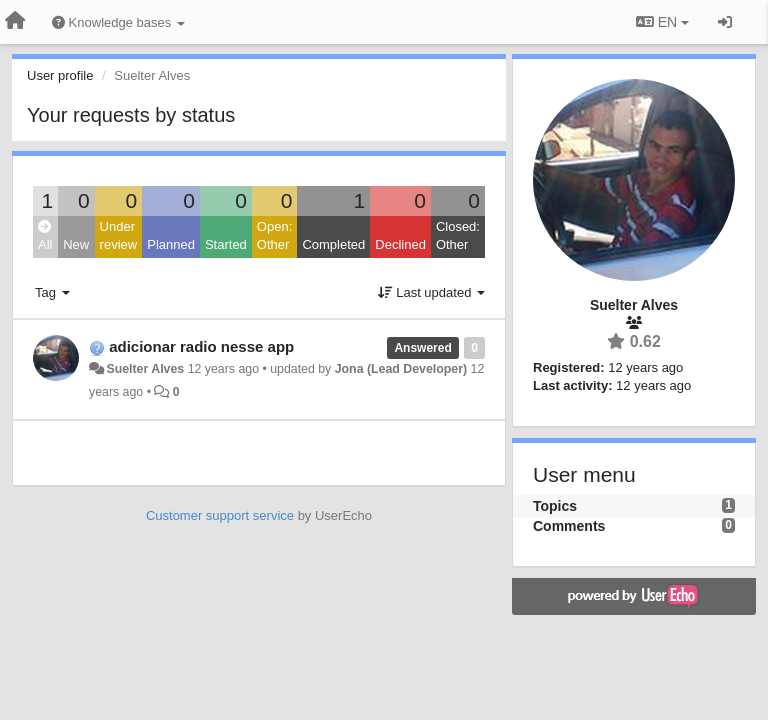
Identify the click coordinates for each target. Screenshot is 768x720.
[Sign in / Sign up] (725, 22)
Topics (555, 506)
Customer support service (220, 515)
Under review (119, 236)
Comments (569, 526)
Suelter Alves (145, 369)
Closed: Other (458, 236)
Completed (333, 244)
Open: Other (274, 236)
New (76, 244)
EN (662, 22)
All (45, 236)
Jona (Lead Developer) (401, 369)
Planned (171, 244)
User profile (60, 75)
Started (226, 244)
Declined (400, 244)
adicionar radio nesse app (201, 346)
